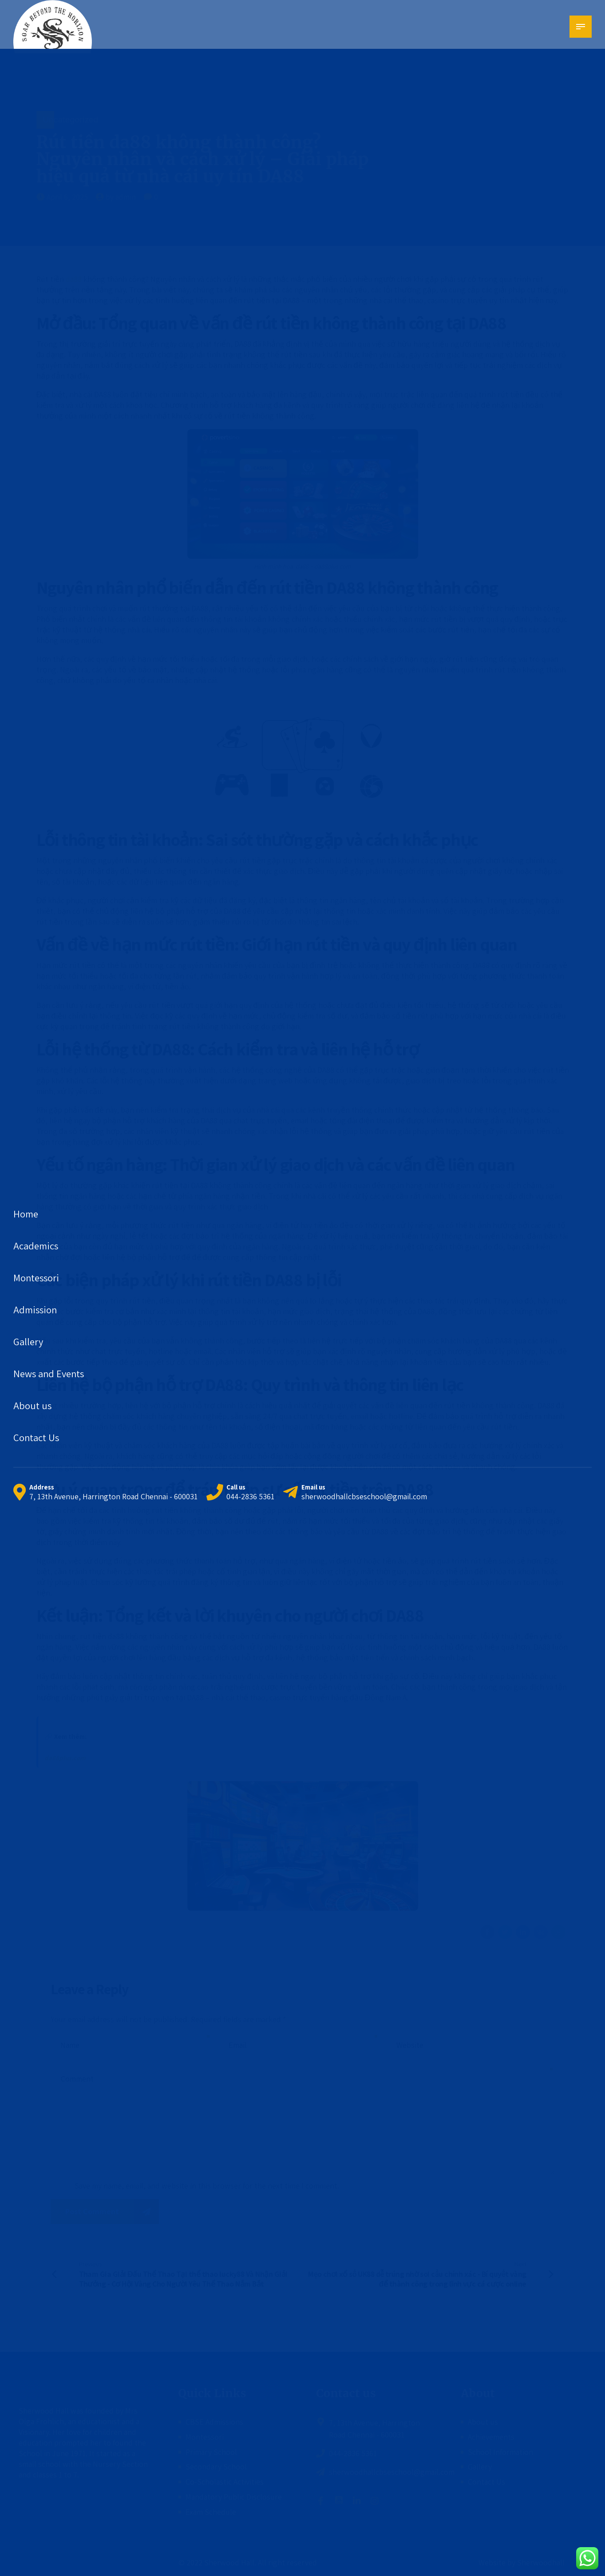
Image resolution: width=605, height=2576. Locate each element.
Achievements (491, 2437)
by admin (121, 197)
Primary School (211, 2452)
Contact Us (486, 2482)
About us (483, 2422)
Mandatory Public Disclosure (234, 2497)
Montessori (205, 2437)
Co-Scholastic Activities (225, 2482)
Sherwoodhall (540, 2562)
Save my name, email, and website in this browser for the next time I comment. (207, 2186)
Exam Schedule (211, 2512)
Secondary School (216, 2466)
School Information (500, 2452)
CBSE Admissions (214, 2422)
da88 (74, 279)
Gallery (480, 2466)
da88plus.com (65, 1758)
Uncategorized (70, 119)
